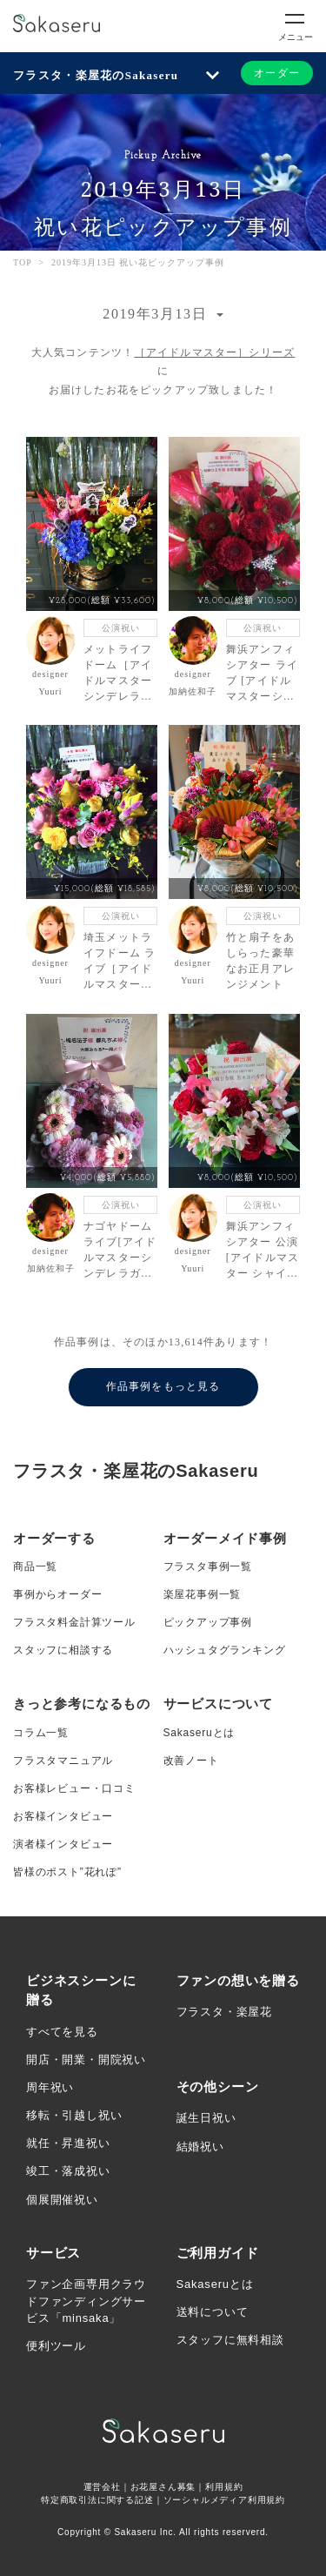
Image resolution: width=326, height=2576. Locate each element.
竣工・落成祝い (68, 2170)
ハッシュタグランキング (224, 1650)
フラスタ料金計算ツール (74, 1622)
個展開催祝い (62, 2199)
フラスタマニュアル (63, 1760)
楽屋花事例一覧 (202, 1594)
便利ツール (56, 2345)
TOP (22, 262)
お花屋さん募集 (163, 2487)
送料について (212, 2311)
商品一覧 (35, 1566)
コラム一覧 (41, 1733)
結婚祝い (200, 2146)
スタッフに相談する (63, 1650)
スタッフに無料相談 (230, 2339)
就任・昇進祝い (68, 2143)
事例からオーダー (57, 1594)
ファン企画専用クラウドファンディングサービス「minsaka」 (86, 2300)
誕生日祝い (206, 2117)
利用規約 (224, 2487)
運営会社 (102, 2487)
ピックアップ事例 (207, 1622)
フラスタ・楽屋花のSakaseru (95, 75)
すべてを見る (62, 2031)
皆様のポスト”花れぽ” (67, 1872)
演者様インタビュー (63, 1844)
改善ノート (191, 1760)
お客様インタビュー (63, 1816)
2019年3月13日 (157, 313)
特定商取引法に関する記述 (97, 2500)
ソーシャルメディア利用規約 (224, 2500)
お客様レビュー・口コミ (74, 1788)
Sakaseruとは (199, 1733)
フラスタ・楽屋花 (224, 2011)
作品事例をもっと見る (163, 1386)
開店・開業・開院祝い (86, 2059)
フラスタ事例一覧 (207, 1566)
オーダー (277, 73)
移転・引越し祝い (74, 2115)
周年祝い (50, 2087)
